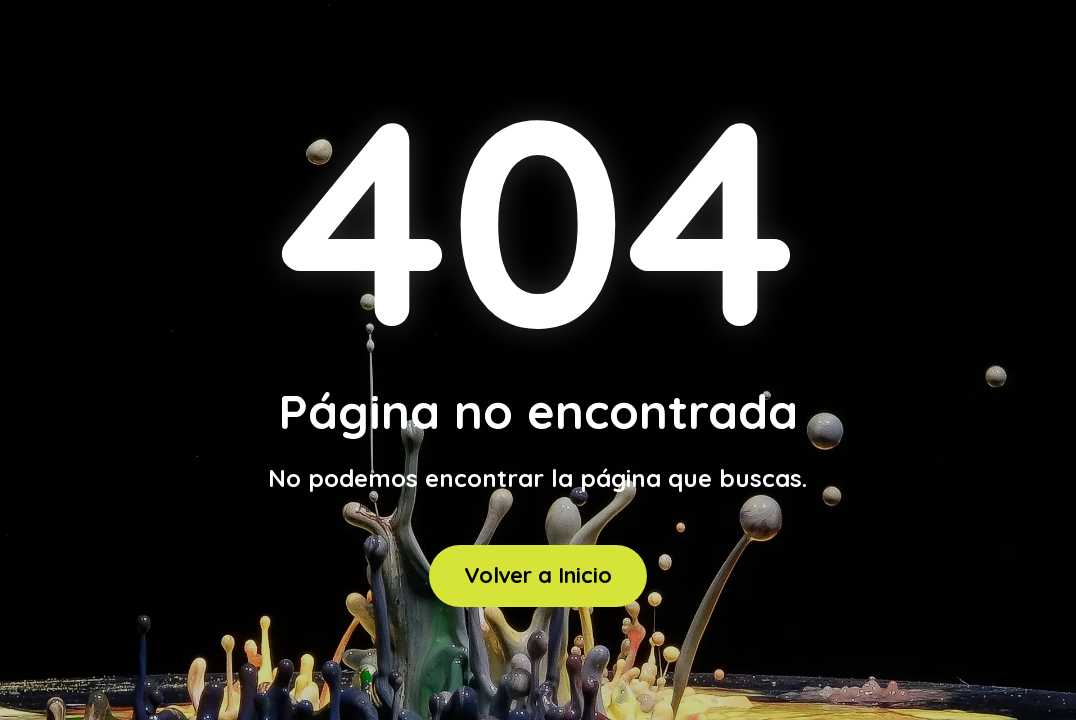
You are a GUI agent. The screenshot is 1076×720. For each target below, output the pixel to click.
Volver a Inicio (538, 575)
